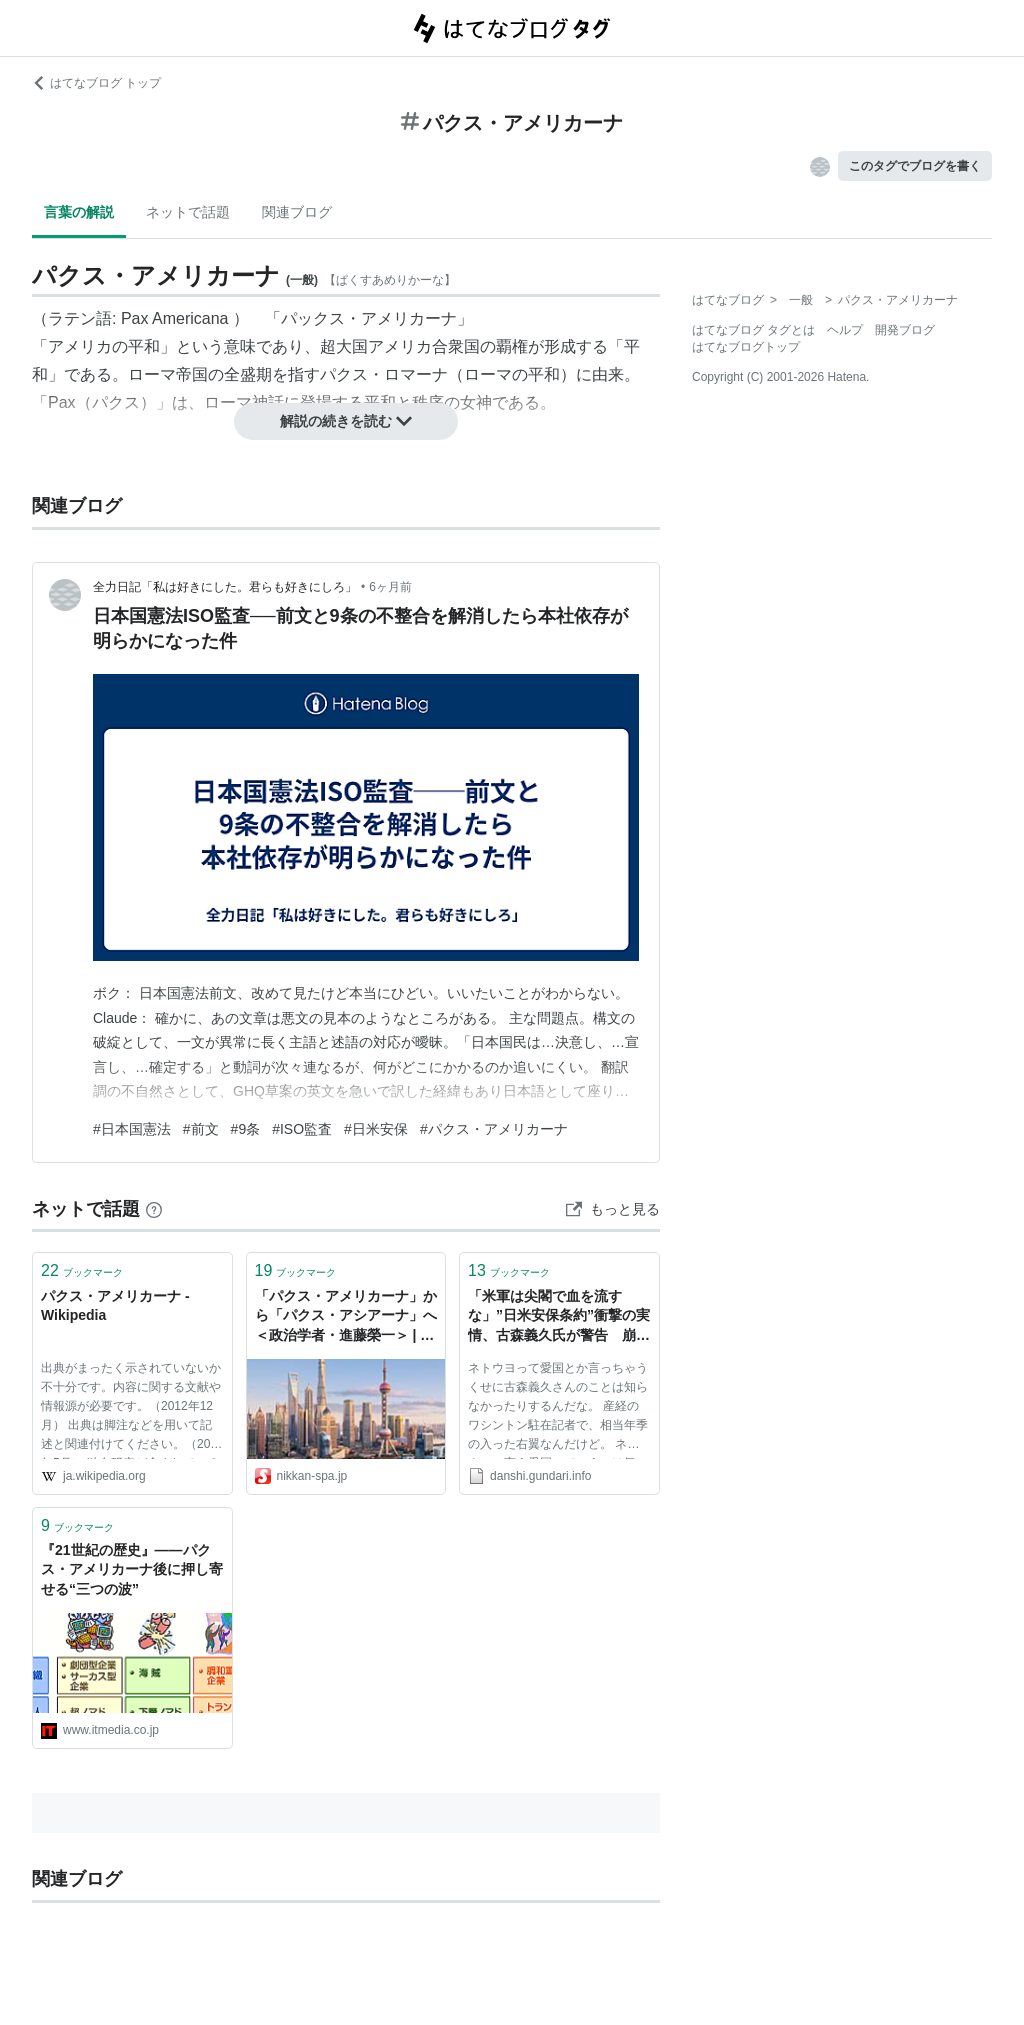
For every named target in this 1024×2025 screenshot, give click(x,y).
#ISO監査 (302, 1129)
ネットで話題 (188, 212)
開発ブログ (905, 330)
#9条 (246, 1129)
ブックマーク (82, 1270)
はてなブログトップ (746, 347)
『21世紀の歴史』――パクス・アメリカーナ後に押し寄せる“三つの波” (132, 1569)
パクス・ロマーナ (384, 374)
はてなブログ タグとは (753, 330)
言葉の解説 (79, 212)
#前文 (201, 1129)
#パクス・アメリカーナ (494, 1129)
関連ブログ (297, 212)
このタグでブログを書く (915, 166)
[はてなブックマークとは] (154, 1209)
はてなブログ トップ (96, 83)
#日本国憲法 (132, 1129)
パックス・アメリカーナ (369, 318)
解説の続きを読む (346, 421)
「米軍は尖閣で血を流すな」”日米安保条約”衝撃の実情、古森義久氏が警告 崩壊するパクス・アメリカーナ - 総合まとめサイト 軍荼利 (559, 1317)
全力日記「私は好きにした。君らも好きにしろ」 (225, 587)
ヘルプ (845, 330)
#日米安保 (376, 1129)
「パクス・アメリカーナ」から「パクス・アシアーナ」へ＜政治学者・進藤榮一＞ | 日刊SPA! (346, 1317)
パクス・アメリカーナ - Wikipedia (115, 1306)
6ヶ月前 (390, 587)
